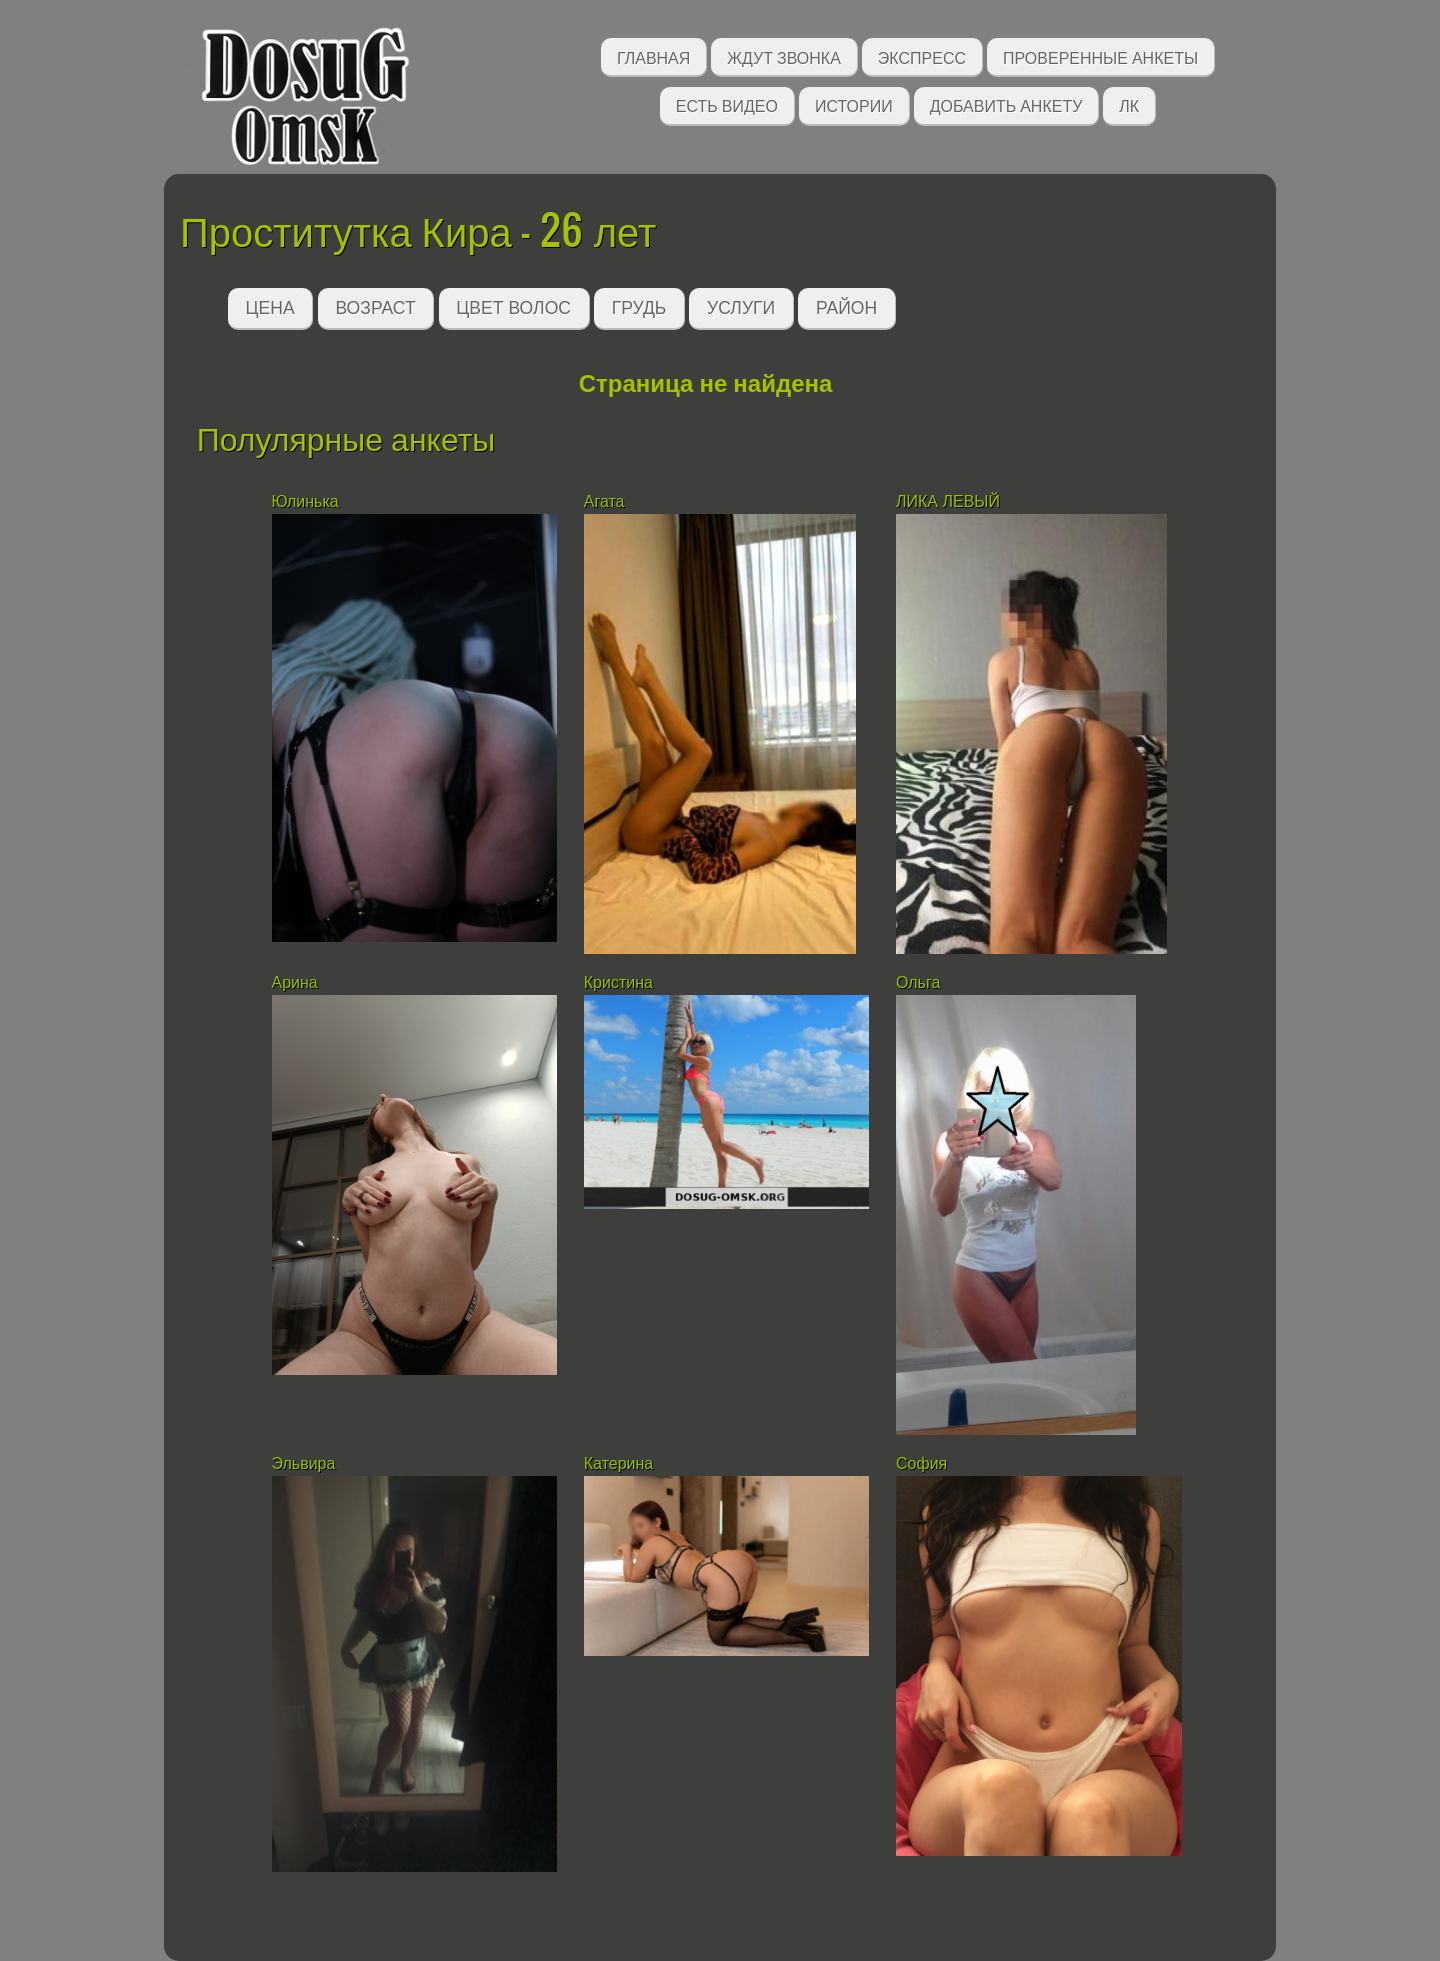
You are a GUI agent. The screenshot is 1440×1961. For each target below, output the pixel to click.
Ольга (918, 982)
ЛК (1129, 104)
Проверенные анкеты (1100, 56)
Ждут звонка (784, 56)
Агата (604, 501)
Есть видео (727, 104)
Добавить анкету (1006, 104)
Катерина (621, 1463)
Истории (854, 104)
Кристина (618, 982)
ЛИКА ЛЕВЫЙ (948, 501)
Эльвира (306, 1463)
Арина (295, 982)
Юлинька (305, 501)
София (921, 1463)
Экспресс (922, 56)
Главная (653, 56)
